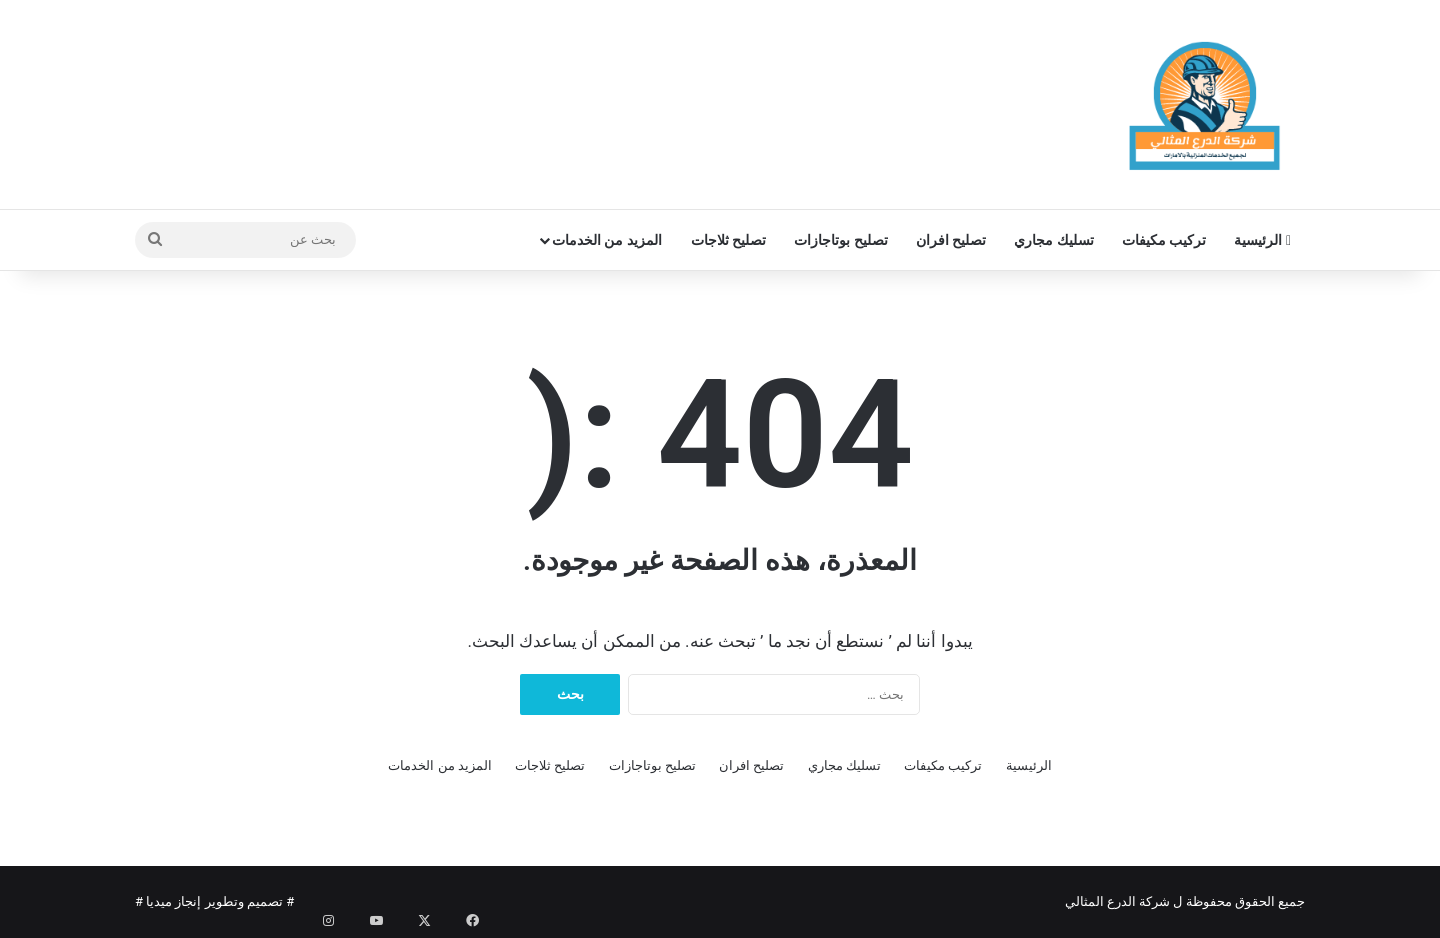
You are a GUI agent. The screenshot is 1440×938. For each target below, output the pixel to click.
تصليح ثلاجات (728, 240)
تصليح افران (951, 240)
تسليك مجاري (1053, 240)
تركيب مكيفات (1164, 240)
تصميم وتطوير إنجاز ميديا (214, 901)
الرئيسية (1262, 240)
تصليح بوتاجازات (840, 240)
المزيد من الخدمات (607, 240)
